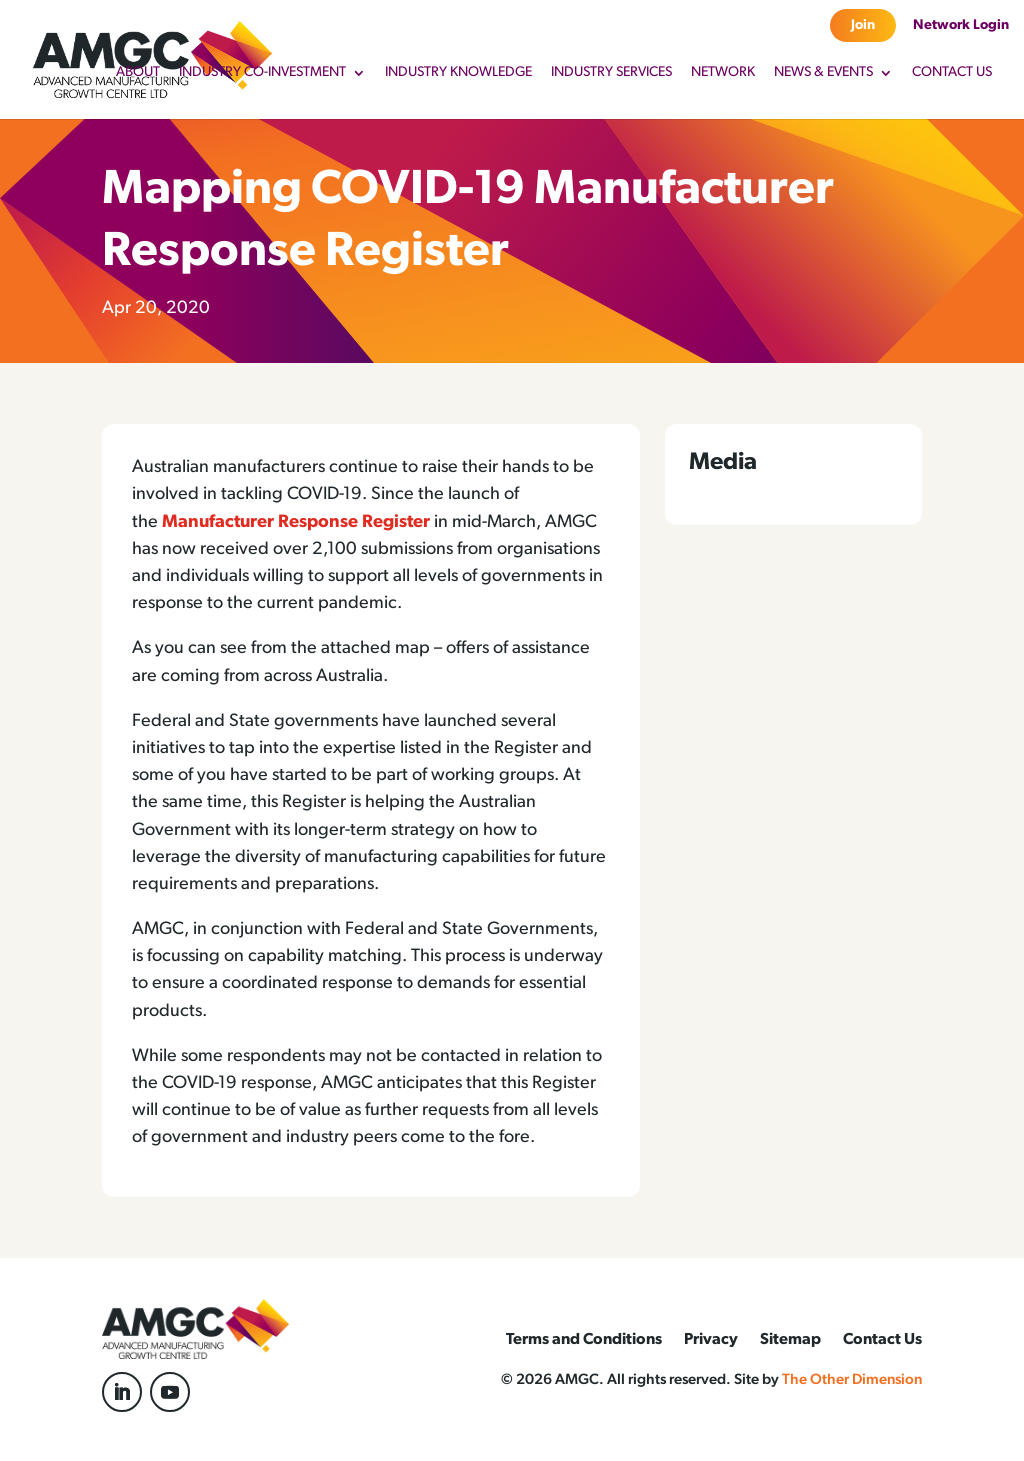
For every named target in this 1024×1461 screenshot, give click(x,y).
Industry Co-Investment (262, 73)
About (138, 73)
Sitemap (790, 1340)
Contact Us (952, 73)
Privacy (711, 1340)
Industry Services (611, 73)
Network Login (961, 25)
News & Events (823, 73)
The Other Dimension (852, 1380)
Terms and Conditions (584, 1340)
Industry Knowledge (458, 73)
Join (863, 25)
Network (723, 73)
